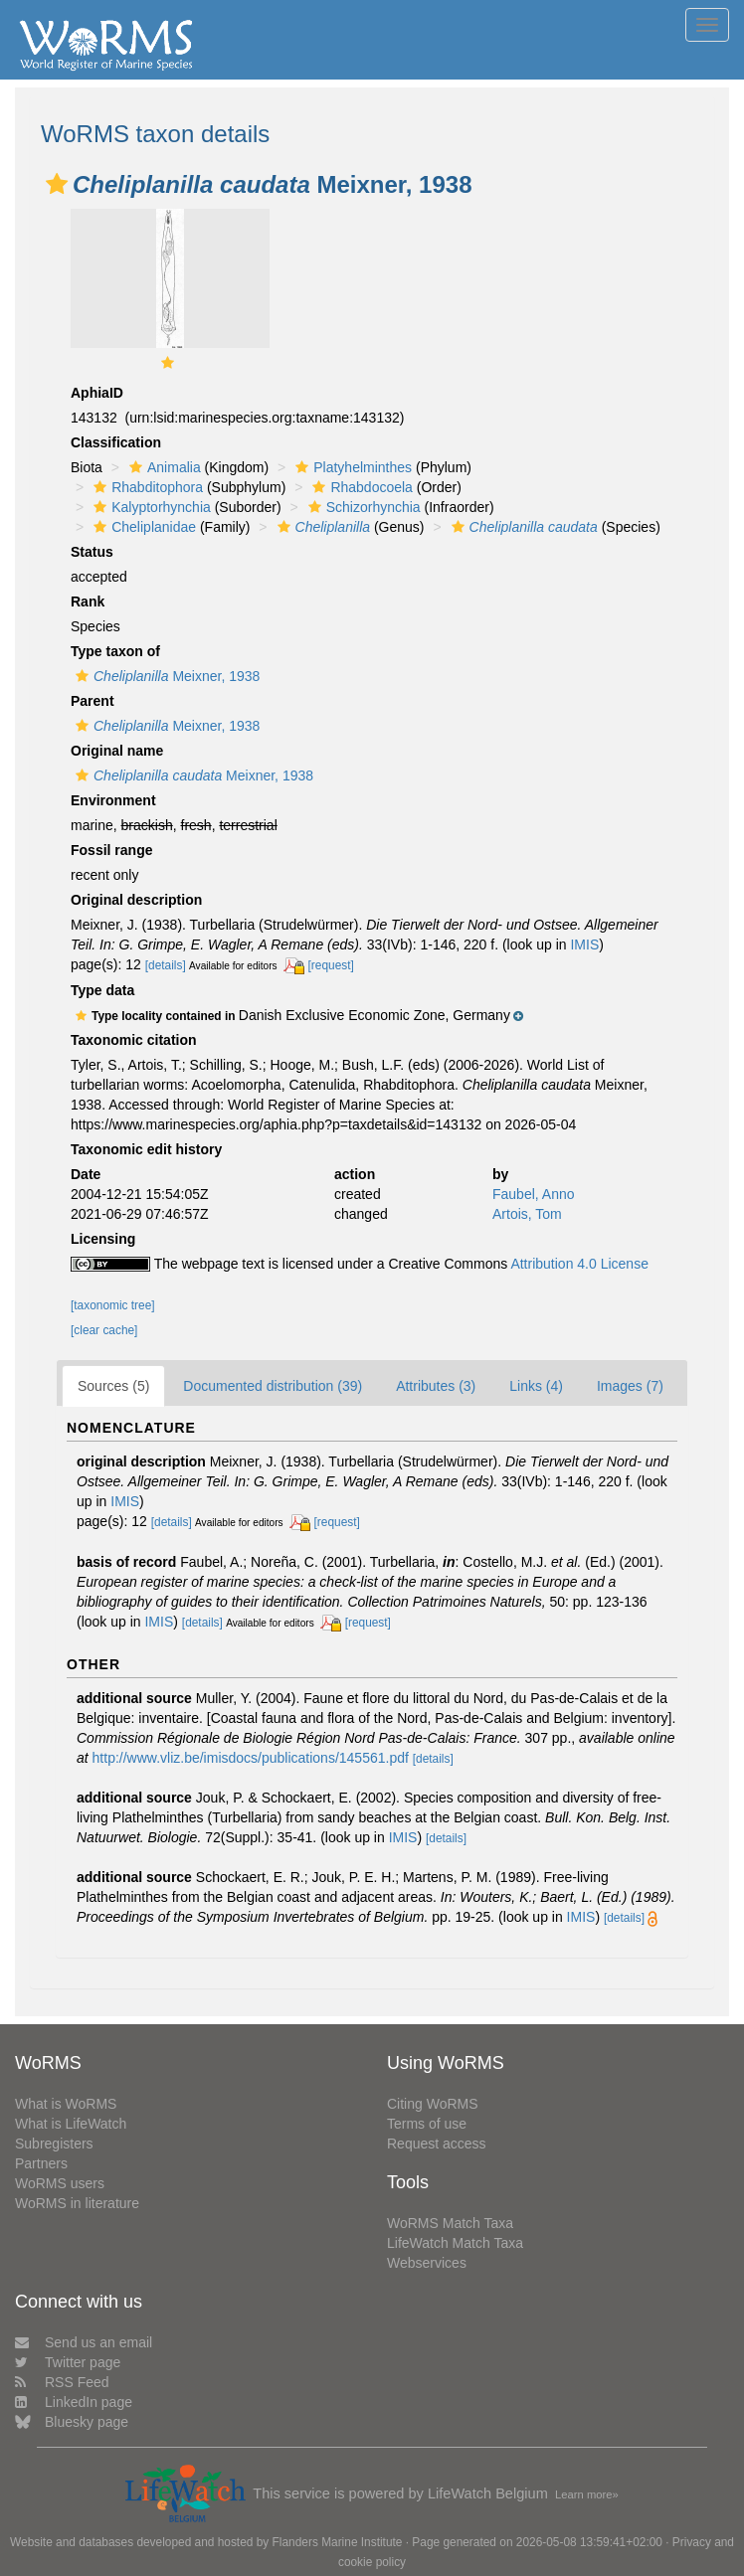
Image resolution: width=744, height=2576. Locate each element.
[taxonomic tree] (113, 1305)
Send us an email (83, 2342)
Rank (87, 601)
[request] (331, 965)
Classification (116, 442)
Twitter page (67, 2362)
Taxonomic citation (134, 1040)
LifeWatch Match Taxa (455, 2243)
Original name (117, 751)
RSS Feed (62, 2382)
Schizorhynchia (362, 507)
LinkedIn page (73, 2402)
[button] (57, 184)
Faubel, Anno (533, 1194)
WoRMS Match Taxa (450, 2223)
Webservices (426, 2263)
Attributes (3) (435, 1386)
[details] (165, 965)
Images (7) (630, 1386)
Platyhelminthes (351, 467)
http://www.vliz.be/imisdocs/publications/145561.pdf (251, 1758)
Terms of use (426, 2124)
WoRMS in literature (77, 2203)
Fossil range (111, 850)
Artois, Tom (527, 1214)
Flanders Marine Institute (338, 2542)
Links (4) (536, 1386)
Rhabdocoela (360, 487)
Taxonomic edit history (146, 1149)
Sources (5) (113, 1386)
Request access (436, 2143)
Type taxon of (115, 651)
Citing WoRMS (432, 2104)
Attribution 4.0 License (579, 1264)
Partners (41, 2163)
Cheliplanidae (142, 527)
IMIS (584, 944)
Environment (113, 800)
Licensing (103, 1239)
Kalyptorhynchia (150, 507)
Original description (136, 900)
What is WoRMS (65, 2104)
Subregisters (54, 2143)
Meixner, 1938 (165, 676)
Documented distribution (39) (272, 1386)
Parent (92, 701)
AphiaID (97, 393)
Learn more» (587, 2494)
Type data (102, 990)
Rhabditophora (146, 487)
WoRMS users (59, 2183)
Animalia (162, 467)
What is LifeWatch (70, 2124)
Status (92, 552)
